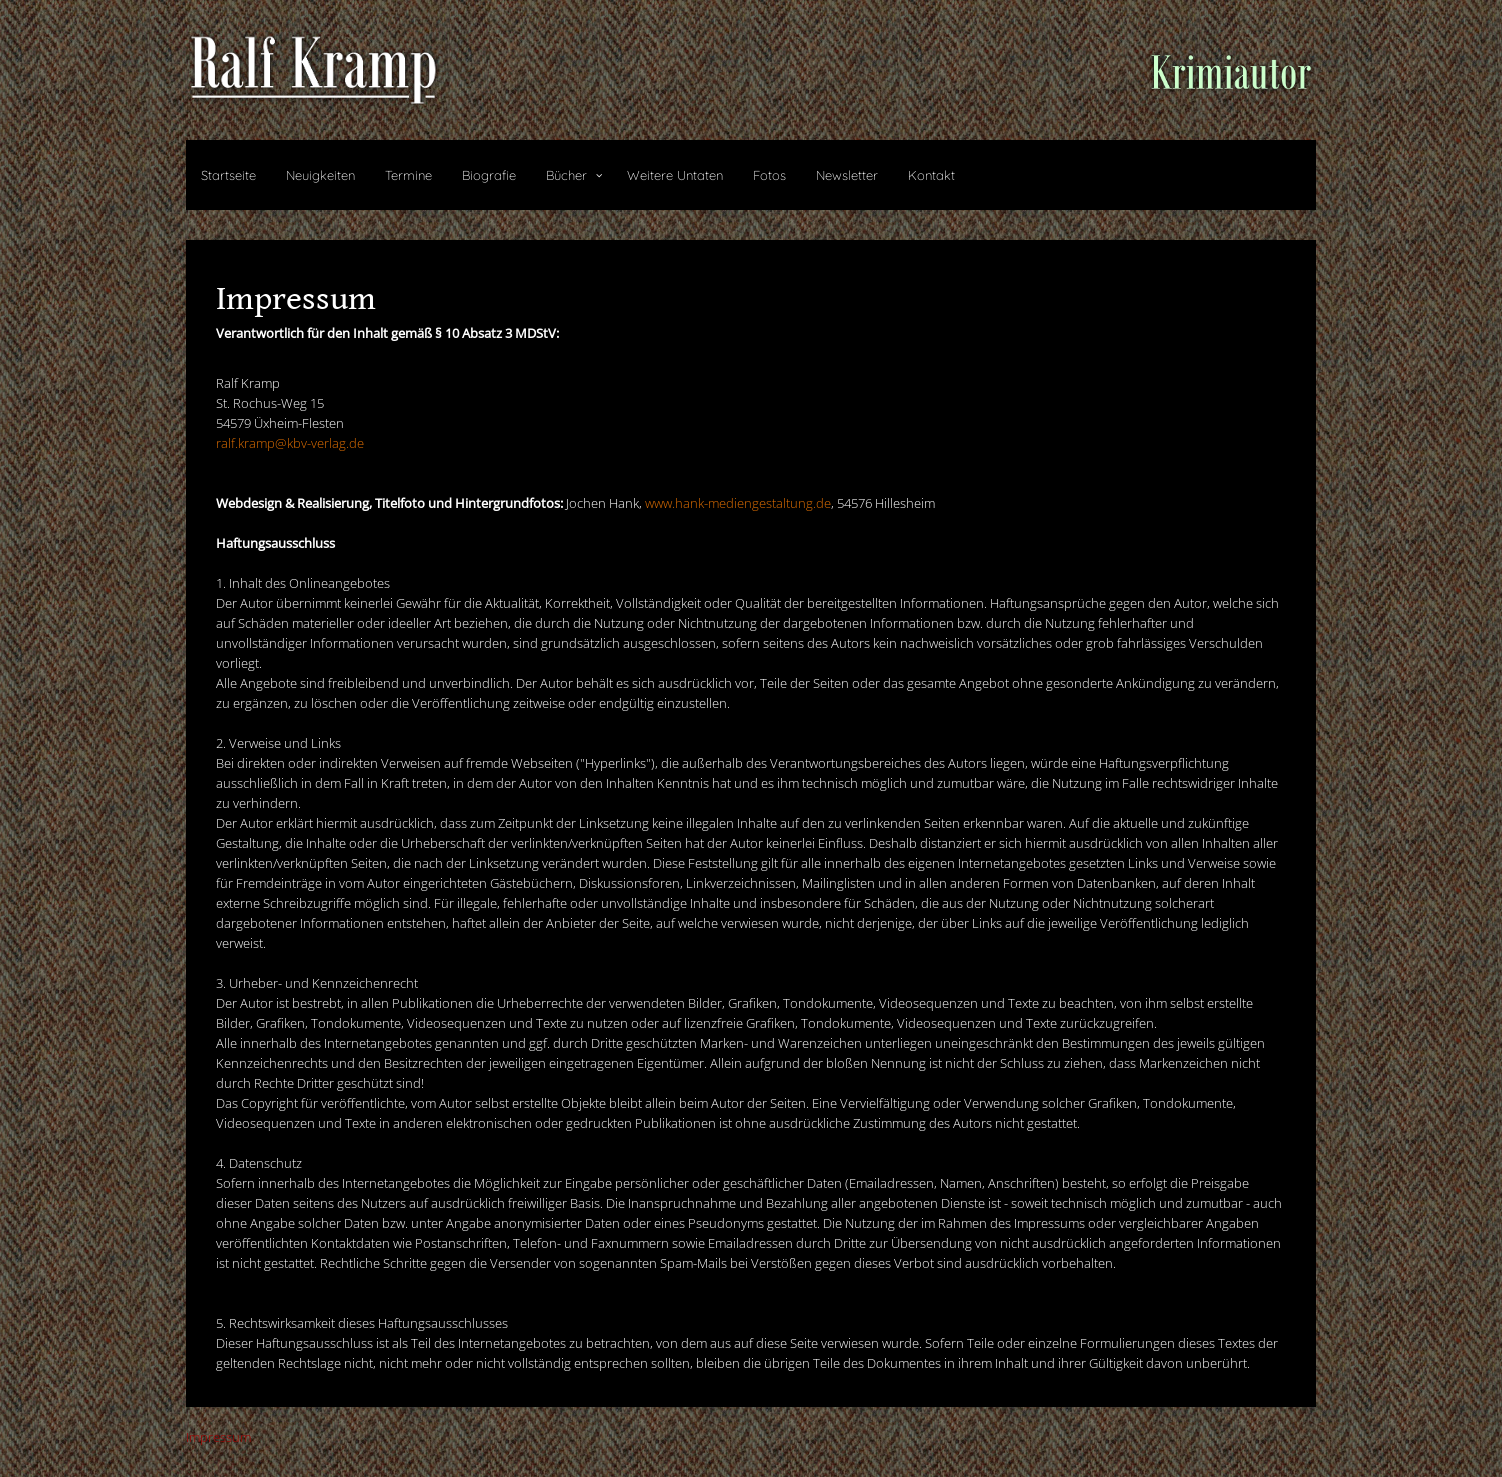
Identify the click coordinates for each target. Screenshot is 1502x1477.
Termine (408, 175)
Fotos (769, 175)
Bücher (566, 175)
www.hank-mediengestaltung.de (738, 503)
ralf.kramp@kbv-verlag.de (290, 443)
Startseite (228, 175)
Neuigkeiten (320, 175)
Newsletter (847, 175)
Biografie (489, 175)
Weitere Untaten (675, 175)
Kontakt (931, 175)
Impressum (218, 1437)
